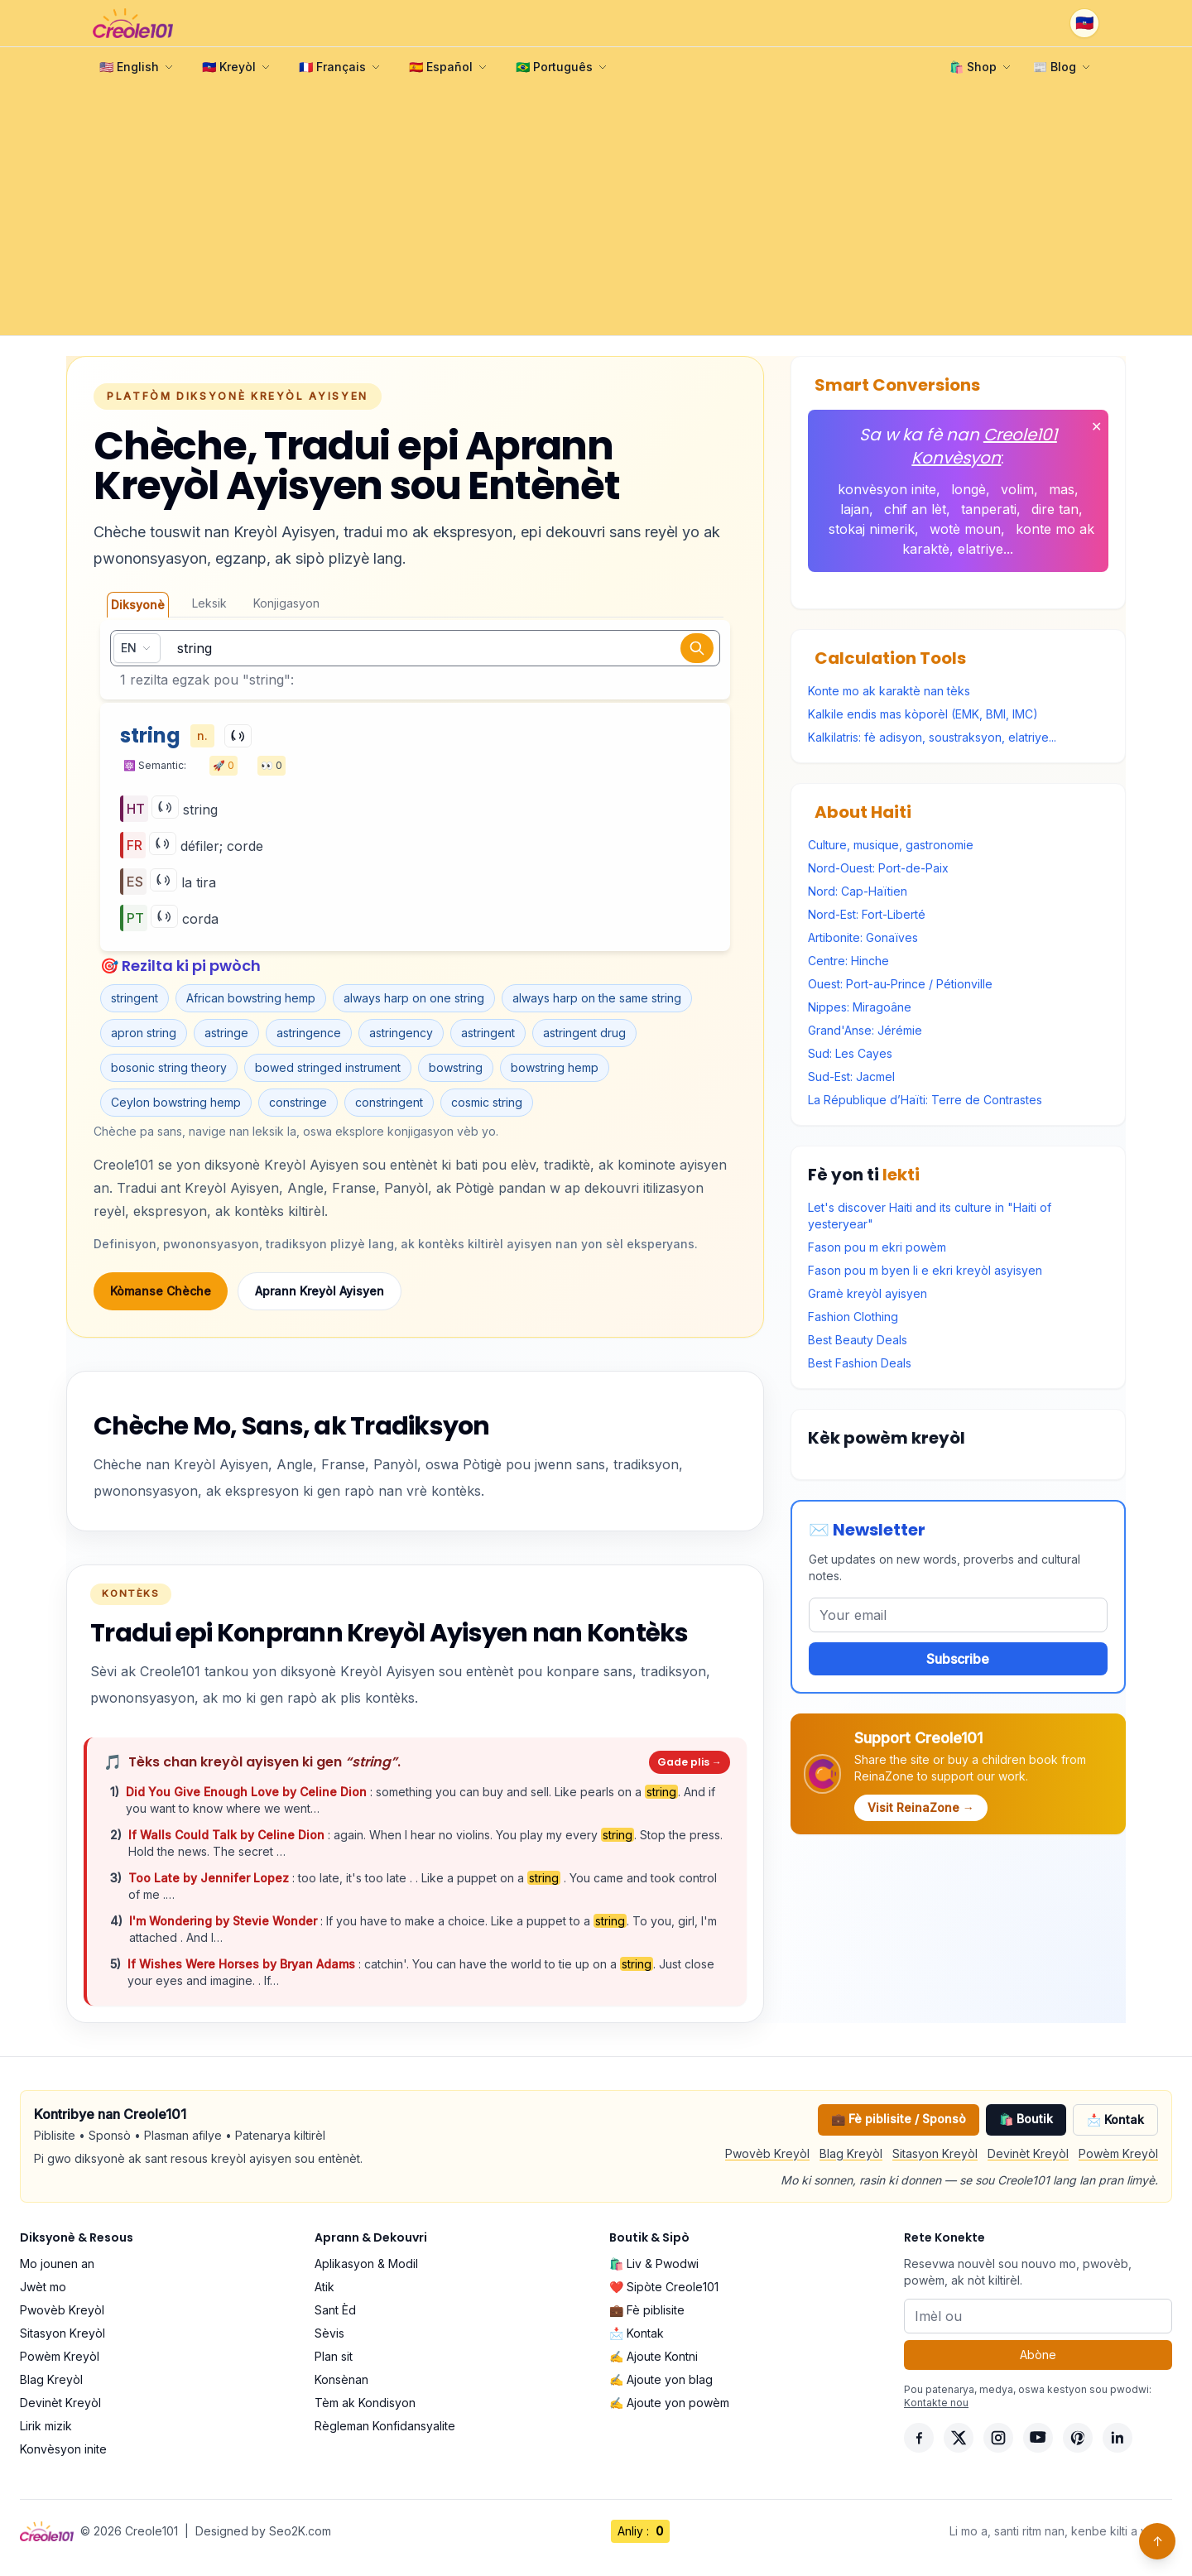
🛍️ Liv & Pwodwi (654, 2263)
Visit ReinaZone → (921, 1807)
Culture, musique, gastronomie (890, 845)
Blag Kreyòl (851, 2153)
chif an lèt (915, 509)
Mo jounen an (57, 2263)
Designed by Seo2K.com (263, 2531)
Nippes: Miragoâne (859, 1007)
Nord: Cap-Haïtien (857, 891)
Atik (324, 2287)
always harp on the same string (596, 998)
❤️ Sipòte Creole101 (664, 2287)
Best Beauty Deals (857, 1340)
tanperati (989, 509)
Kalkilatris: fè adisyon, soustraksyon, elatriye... (932, 737)
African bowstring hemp (250, 998)
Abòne (1038, 2355)
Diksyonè (138, 605)
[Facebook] (919, 2438)
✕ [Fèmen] (1096, 426)
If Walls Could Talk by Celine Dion (228, 1835)
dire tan (1055, 509)
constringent (389, 1102)
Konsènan (341, 2379)
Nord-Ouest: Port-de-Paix (878, 868)
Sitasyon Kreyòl (935, 2153)
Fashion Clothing (853, 1317)
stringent (134, 998)
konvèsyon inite (887, 489)
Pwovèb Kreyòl (767, 2153)
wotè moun (965, 529)
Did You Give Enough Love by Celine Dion (248, 1792)
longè (968, 489)
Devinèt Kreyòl (1028, 2153)
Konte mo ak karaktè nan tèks (889, 691)
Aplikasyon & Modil (366, 2263)
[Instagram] (998, 2438)
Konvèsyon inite (63, 2449)
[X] (958, 2438)
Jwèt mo (43, 2287)
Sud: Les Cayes (850, 1053)
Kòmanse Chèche (160, 1291)
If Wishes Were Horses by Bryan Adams (242, 1964)
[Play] (238, 735)
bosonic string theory (169, 1067)
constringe (298, 1102)
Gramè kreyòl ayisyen (867, 1293)
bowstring (456, 1067)
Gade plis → (689, 1762)
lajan (854, 509)
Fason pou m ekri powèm (877, 1247)
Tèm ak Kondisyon (365, 2403)
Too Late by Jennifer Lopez (210, 1878)
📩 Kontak (1115, 2119)
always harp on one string (414, 998)
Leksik (209, 603)
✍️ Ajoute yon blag (661, 2379)
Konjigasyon (286, 603)
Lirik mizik (46, 2426)
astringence (308, 1033)
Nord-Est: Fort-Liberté (866, 914)
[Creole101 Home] (133, 23)
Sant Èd (335, 2310)
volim (1017, 489)
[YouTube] (1038, 2438)
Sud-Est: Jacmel (851, 1076)
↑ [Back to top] (1157, 2541)
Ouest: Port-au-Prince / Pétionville (900, 984)
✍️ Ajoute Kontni (653, 2356)
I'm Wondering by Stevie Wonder (224, 1921)
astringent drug (584, 1033)
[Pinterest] (1078, 2438)
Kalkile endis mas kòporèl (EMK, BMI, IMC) (923, 714)
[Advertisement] (596, 211)
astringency (401, 1033)
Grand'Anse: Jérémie (865, 1030)
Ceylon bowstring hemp (176, 1102)
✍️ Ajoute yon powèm (669, 2403)
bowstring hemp (554, 1067)
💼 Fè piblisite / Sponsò (898, 2119)
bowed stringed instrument (328, 1067)
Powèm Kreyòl (1118, 2153)
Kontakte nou (936, 2402)
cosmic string (486, 1102)
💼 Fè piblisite (647, 2310)
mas (1061, 489)
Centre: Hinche (848, 961)
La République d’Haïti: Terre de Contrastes (925, 1100)
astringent (488, 1033)
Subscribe (957, 1659)
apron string (143, 1033)
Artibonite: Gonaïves (863, 937)
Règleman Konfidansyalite (385, 2426)
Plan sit (334, 2356)
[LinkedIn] (1117, 2438)
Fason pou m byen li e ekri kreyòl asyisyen (925, 1270)
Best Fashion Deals (859, 1363)
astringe (226, 1033)
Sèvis (329, 2333)
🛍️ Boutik (1026, 2119)
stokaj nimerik (872, 529)
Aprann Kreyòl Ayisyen (319, 1291)
